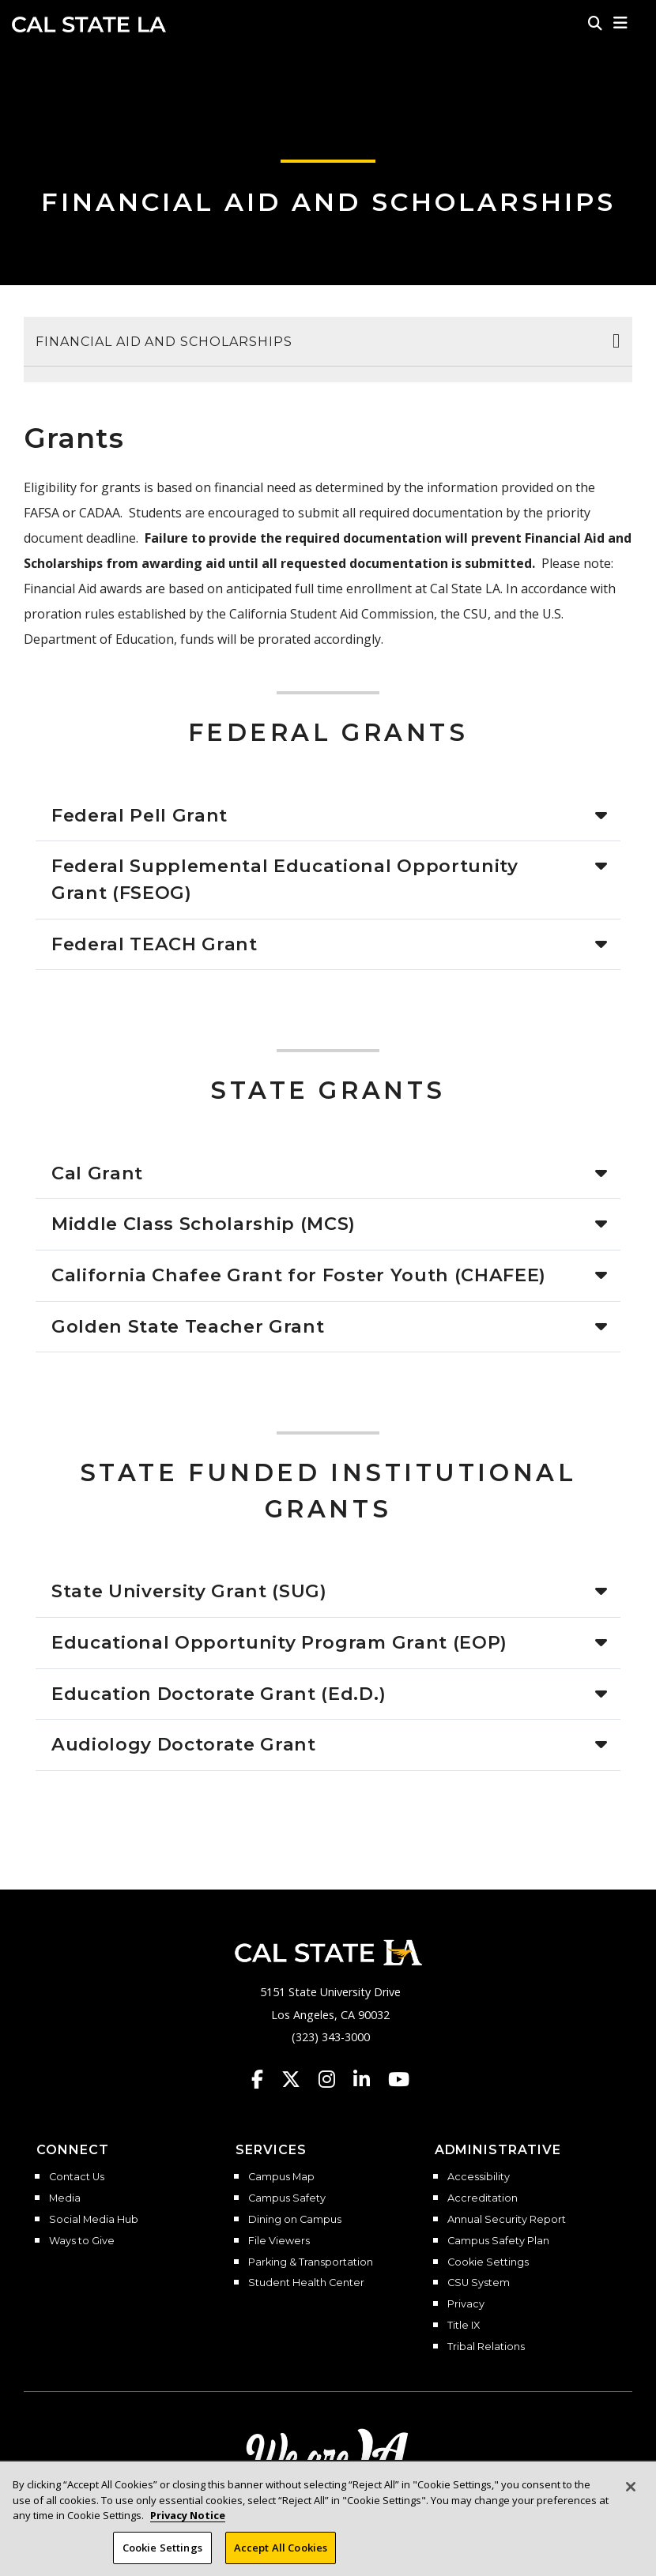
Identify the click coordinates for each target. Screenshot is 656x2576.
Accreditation (482, 2198)
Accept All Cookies (280, 2556)
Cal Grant (97, 1173)
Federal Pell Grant (139, 815)
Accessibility (478, 2177)
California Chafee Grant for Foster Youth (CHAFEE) (298, 1275)
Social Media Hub (93, 2219)
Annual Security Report (506, 2219)
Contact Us (76, 2177)
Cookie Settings (488, 2262)
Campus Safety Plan (498, 2241)
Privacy (465, 2304)
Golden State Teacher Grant (187, 1326)
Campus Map (281, 2177)
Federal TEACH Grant (154, 944)
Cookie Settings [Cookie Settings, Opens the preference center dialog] (162, 2556)
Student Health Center (306, 2282)
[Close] (630, 2496)
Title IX (463, 2325)
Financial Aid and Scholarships (328, 201)
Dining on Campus (294, 2219)
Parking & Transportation (310, 2262)
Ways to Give (82, 2241)
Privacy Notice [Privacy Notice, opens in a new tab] (187, 2525)
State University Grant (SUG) (189, 1591)
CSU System (478, 2282)
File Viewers (279, 2241)
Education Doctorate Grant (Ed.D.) (218, 1694)
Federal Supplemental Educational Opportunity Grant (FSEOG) (284, 879)
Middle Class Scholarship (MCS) (203, 1224)
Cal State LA (89, 24)
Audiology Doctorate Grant (183, 1744)
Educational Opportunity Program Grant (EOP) (279, 1642)
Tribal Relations (486, 2346)
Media (65, 2198)
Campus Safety (287, 2198)
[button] (620, 22)
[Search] (595, 22)
